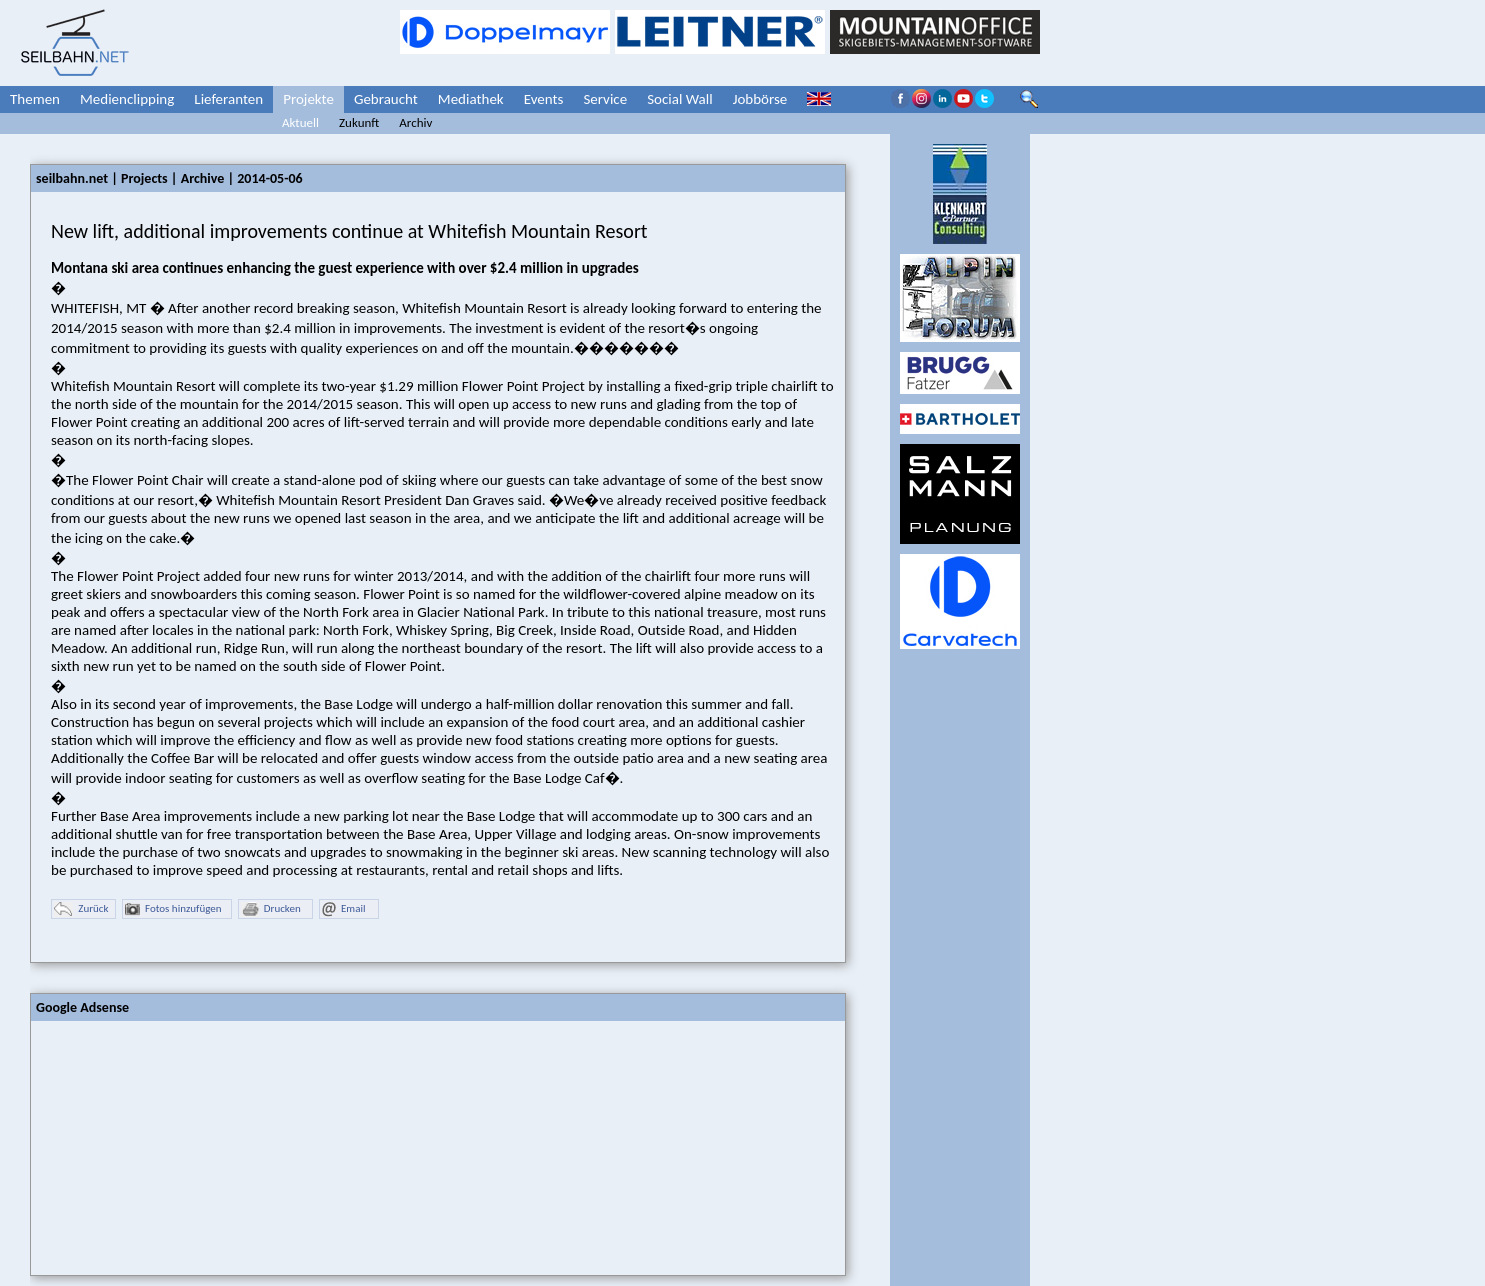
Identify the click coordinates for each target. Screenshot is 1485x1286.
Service (605, 99)
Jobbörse (760, 99)
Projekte (308, 99)
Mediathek (471, 99)
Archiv (415, 122)
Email (343, 909)
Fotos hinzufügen (173, 909)
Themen (35, 99)
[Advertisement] (181, 1146)
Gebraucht (386, 99)
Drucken (271, 909)
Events (544, 99)
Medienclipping (127, 99)
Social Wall (680, 99)
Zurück (81, 909)
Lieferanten (228, 99)
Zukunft (359, 122)
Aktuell (300, 122)
